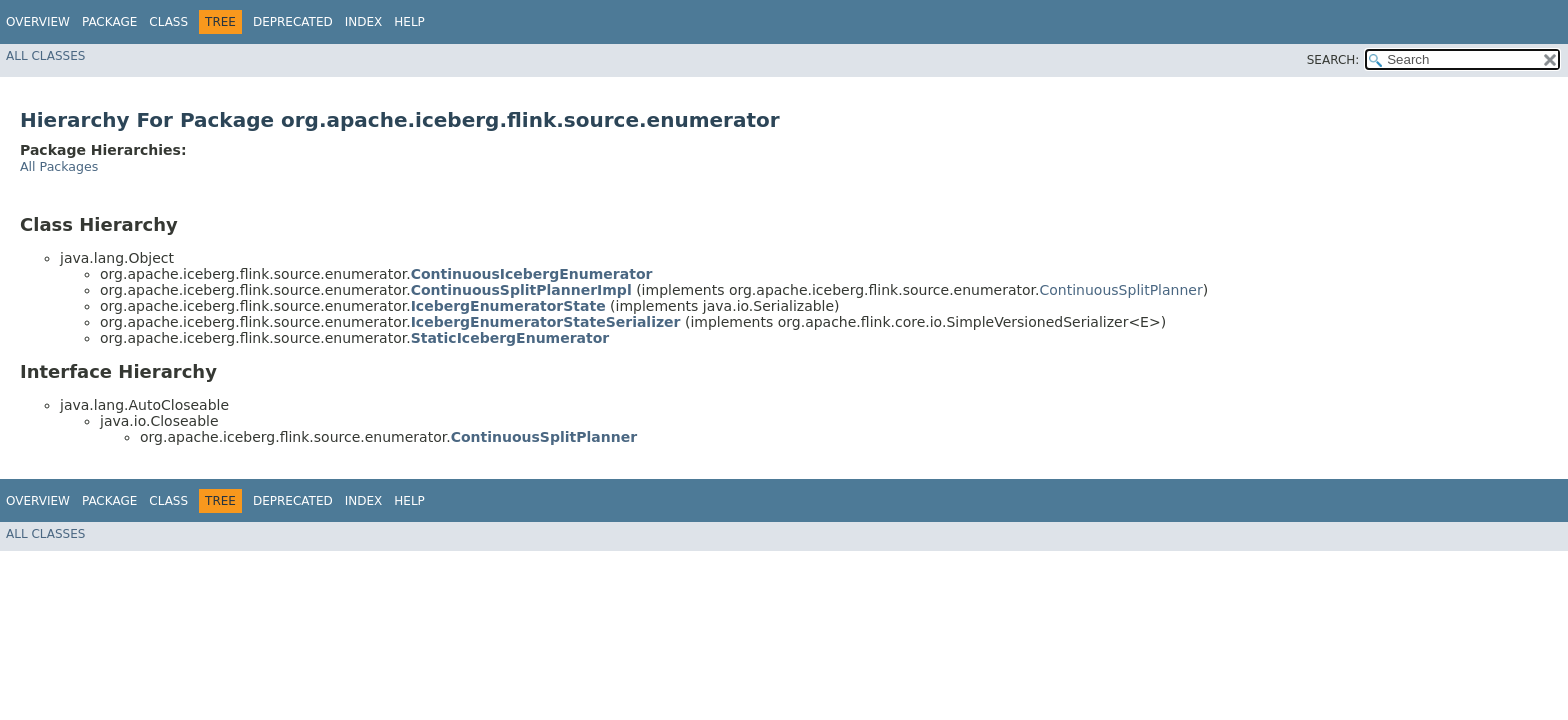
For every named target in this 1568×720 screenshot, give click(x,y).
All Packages (59, 166)
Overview (38, 22)
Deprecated (293, 22)
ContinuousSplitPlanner (1121, 290)
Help (409, 22)
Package (109, 22)
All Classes (45, 56)
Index (364, 22)
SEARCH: (1333, 60)
